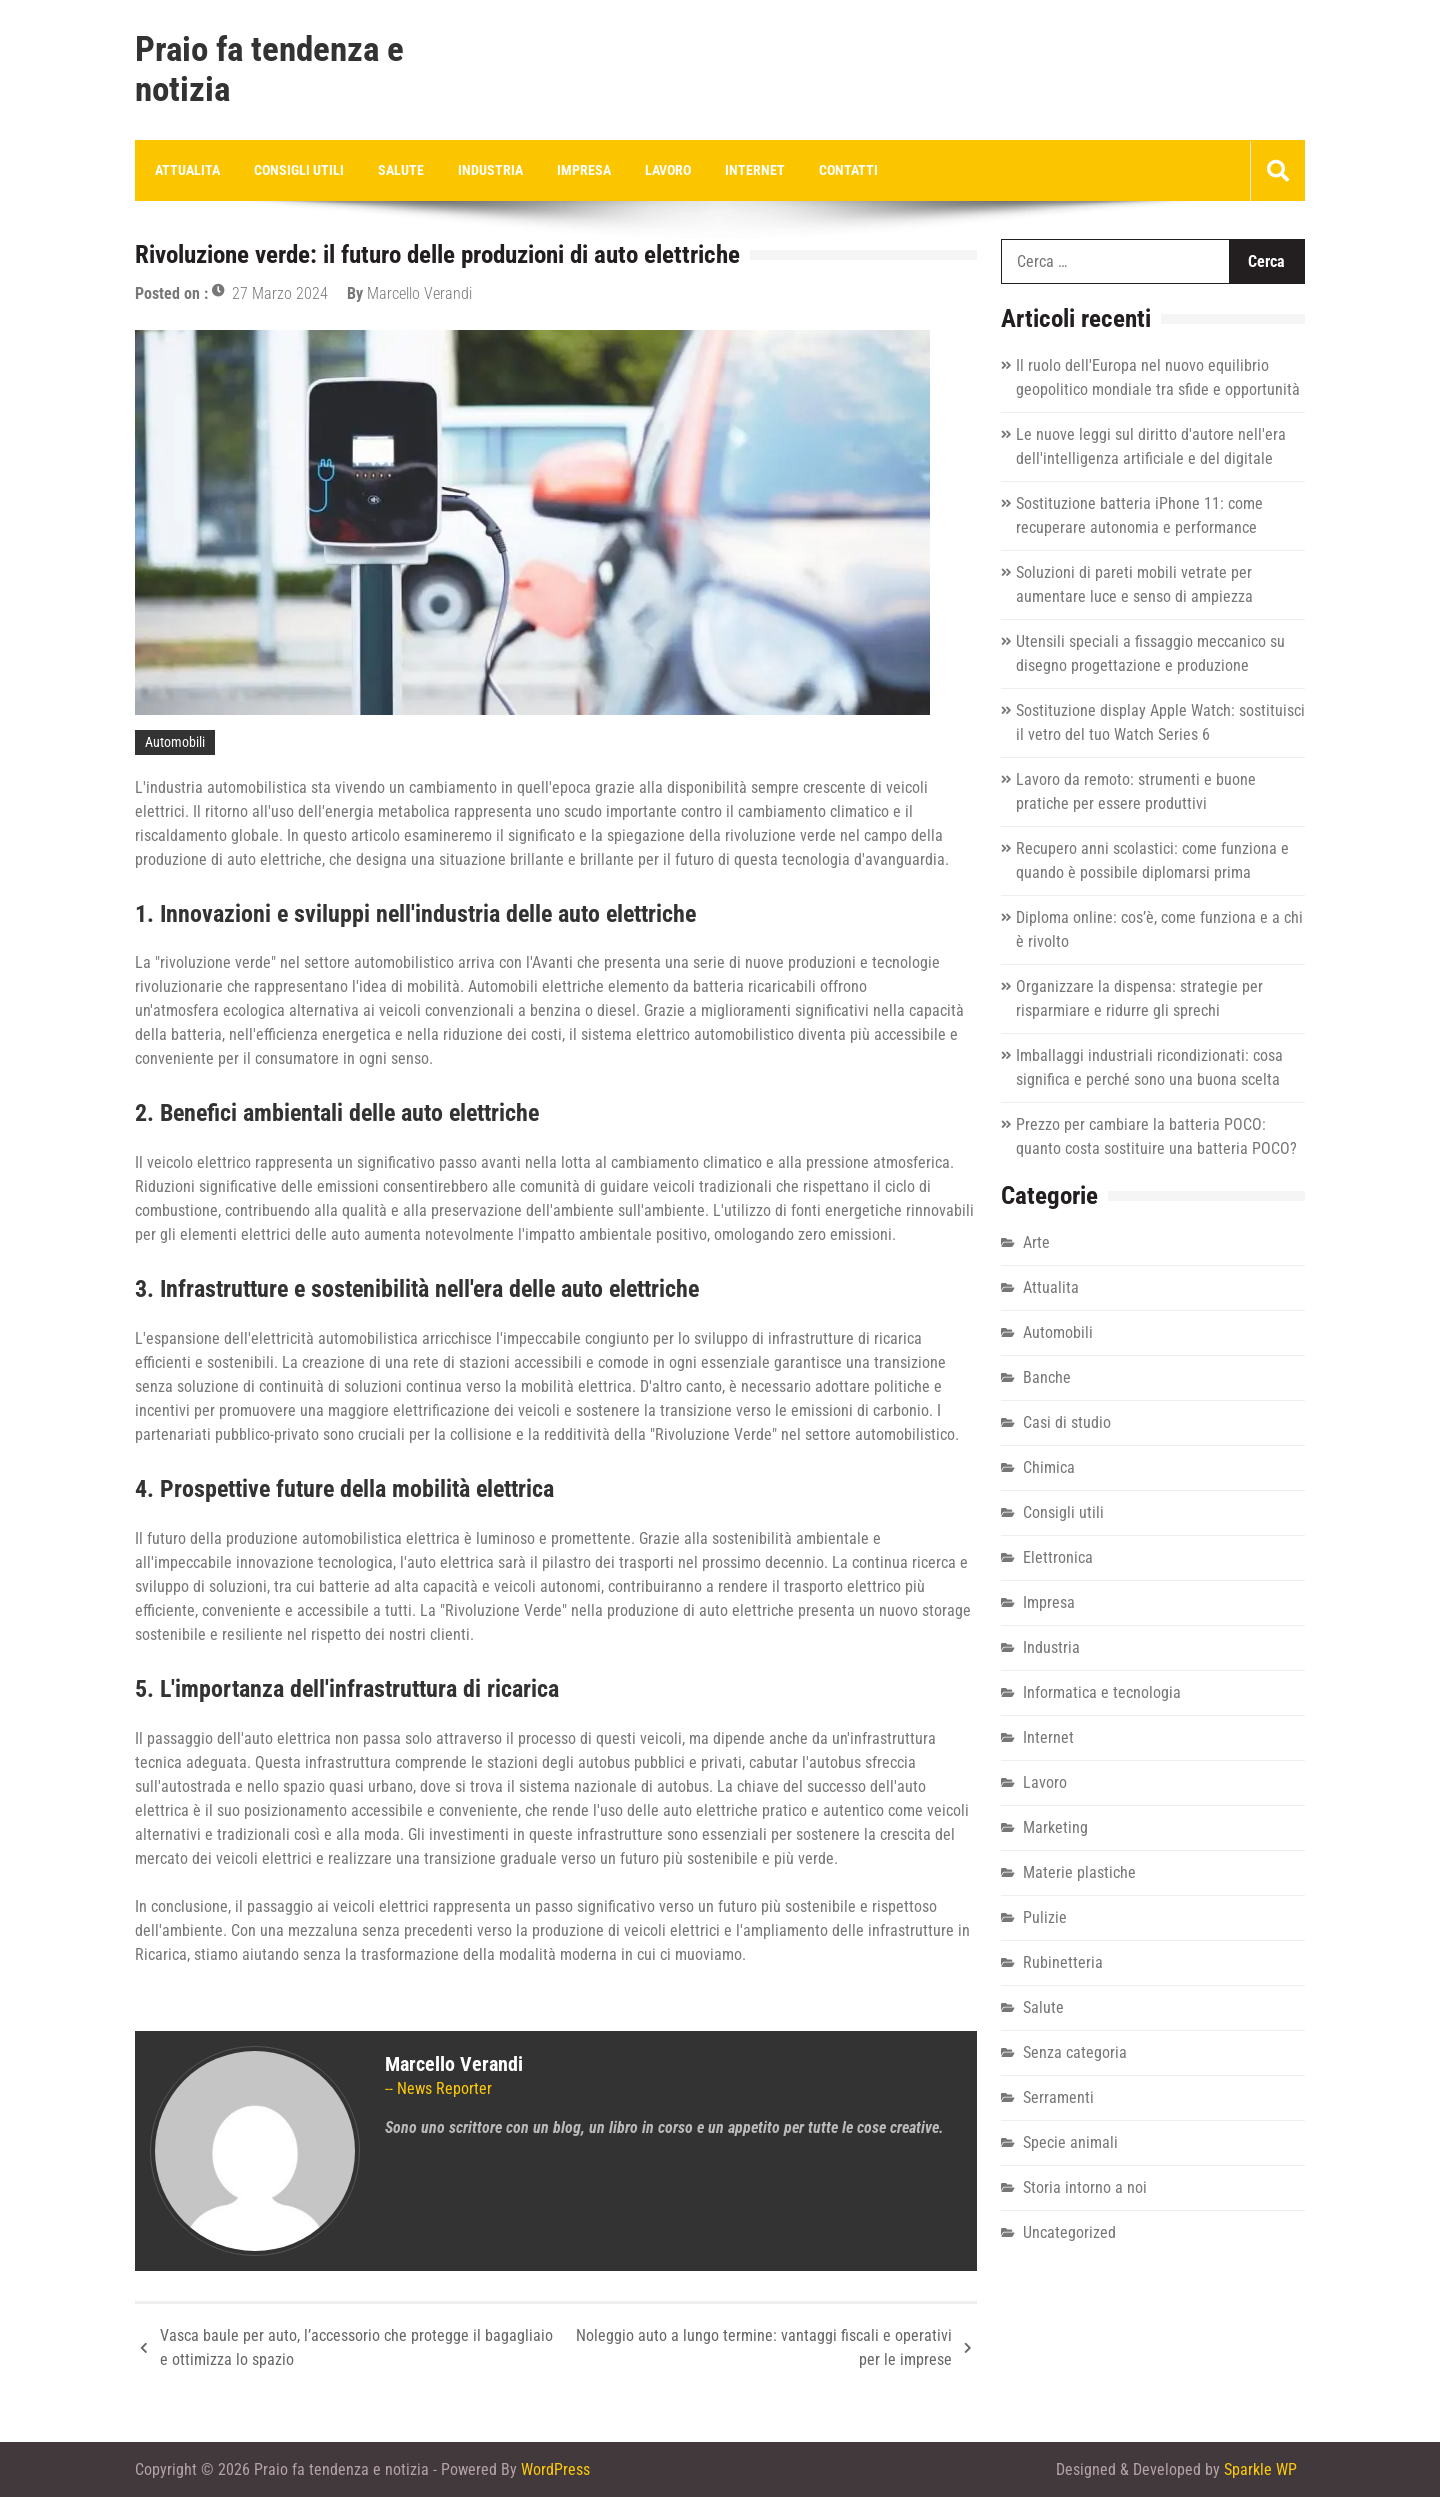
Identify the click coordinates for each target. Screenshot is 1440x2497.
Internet (755, 170)
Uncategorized (1069, 2232)
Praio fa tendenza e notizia (269, 70)
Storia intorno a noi (1085, 2187)
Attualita (187, 170)
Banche (1047, 1377)
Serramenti (1058, 2097)
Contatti (848, 170)
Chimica (1049, 1467)
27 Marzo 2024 (280, 293)
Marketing (1055, 1827)
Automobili (175, 742)
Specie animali (1070, 2142)
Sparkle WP (1260, 2469)
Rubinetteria (1063, 1962)
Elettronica (1058, 1557)
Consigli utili (299, 170)
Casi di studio (1067, 1422)
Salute (401, 170)
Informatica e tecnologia (1102, 1692)
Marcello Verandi (419, 293)
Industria (490, 170)
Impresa (584, 170)
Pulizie (1045, 1917)
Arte (1036, 1242)
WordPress (555, 2469)
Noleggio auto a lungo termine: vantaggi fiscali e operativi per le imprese (764, 2347)
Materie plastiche (1079, 1872)
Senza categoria (1075, 2052)
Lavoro (668, 170)
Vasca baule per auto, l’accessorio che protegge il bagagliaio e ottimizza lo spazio (356, 2347)
